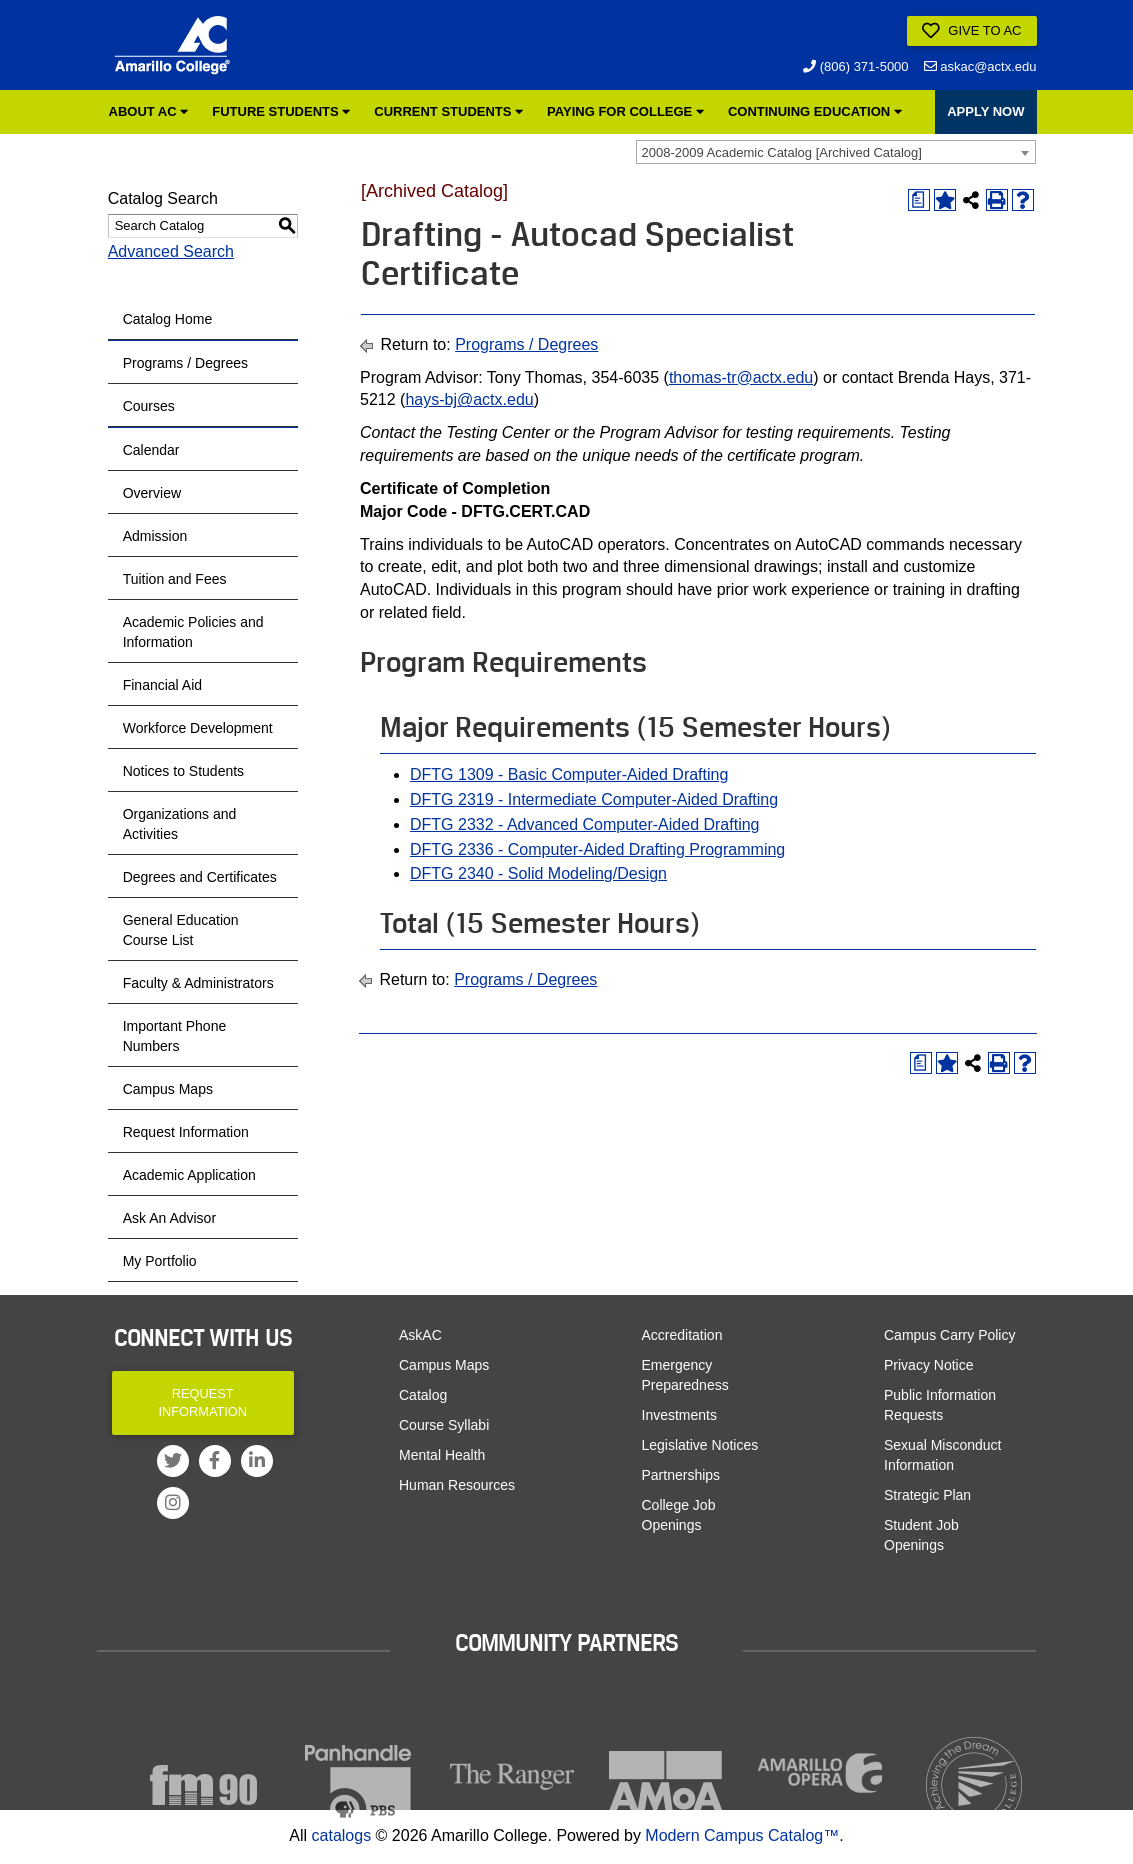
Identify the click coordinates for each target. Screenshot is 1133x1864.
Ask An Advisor (169, 1218)
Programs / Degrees (185, 363)
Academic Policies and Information (193, 632)
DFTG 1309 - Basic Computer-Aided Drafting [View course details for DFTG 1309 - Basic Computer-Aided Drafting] (569, 774)
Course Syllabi (444, 1425)
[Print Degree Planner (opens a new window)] (919, 200)
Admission (155, 536)
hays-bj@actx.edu (469, 399)
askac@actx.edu (980, 66)
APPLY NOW (985, 111)
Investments (679, 1415)
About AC (149, 111)
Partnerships (681, 1475)
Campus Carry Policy (949, 1335)
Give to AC (972, 31)
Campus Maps (168, 1089)
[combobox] (836, 152)
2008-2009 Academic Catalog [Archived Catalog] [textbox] (782, 152)
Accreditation (682, 1335)
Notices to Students (183, 771)
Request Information (186, 1132)
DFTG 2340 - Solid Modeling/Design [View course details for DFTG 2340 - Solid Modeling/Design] (538, 873)
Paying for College (625, 111)
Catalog (423, 1395)
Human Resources (457, 1485)
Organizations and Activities (180, 824)
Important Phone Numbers (175, 1036)
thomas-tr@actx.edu (741, 377)
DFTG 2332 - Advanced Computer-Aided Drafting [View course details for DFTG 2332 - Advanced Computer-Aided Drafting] (585, 824)
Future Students (281, 111)
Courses (149, 406)
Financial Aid (162, 685)
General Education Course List (181, 930)
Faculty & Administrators (198, 983)
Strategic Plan (927, 1495)
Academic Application (189, 1175)
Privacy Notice (928, 1365)
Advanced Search (171, 251)
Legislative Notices (700, 1445)
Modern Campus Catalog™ (742, 1835)
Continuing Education (815, 111)
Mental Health (442, 1455)
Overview (152, 493)
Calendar (151, 450)
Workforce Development (198, 728)
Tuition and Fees (175, 579)
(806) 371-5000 (856, 66)
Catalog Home (168, 319)
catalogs (342, 1835)
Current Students (448, 111)
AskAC (420, 1335)
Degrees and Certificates (200, 877)
